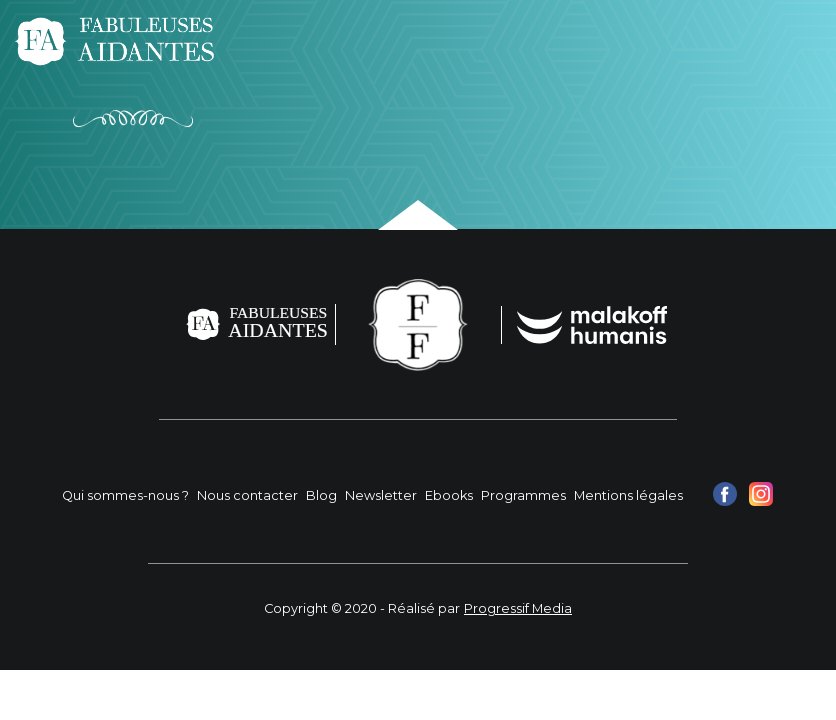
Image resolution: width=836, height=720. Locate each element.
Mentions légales (628, 495)
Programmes (523, 495)
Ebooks (449, 495)
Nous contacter (247, 495)
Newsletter (381, 495)
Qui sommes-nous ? (125, 495)
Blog (321, 495)
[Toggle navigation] (794, 41)
